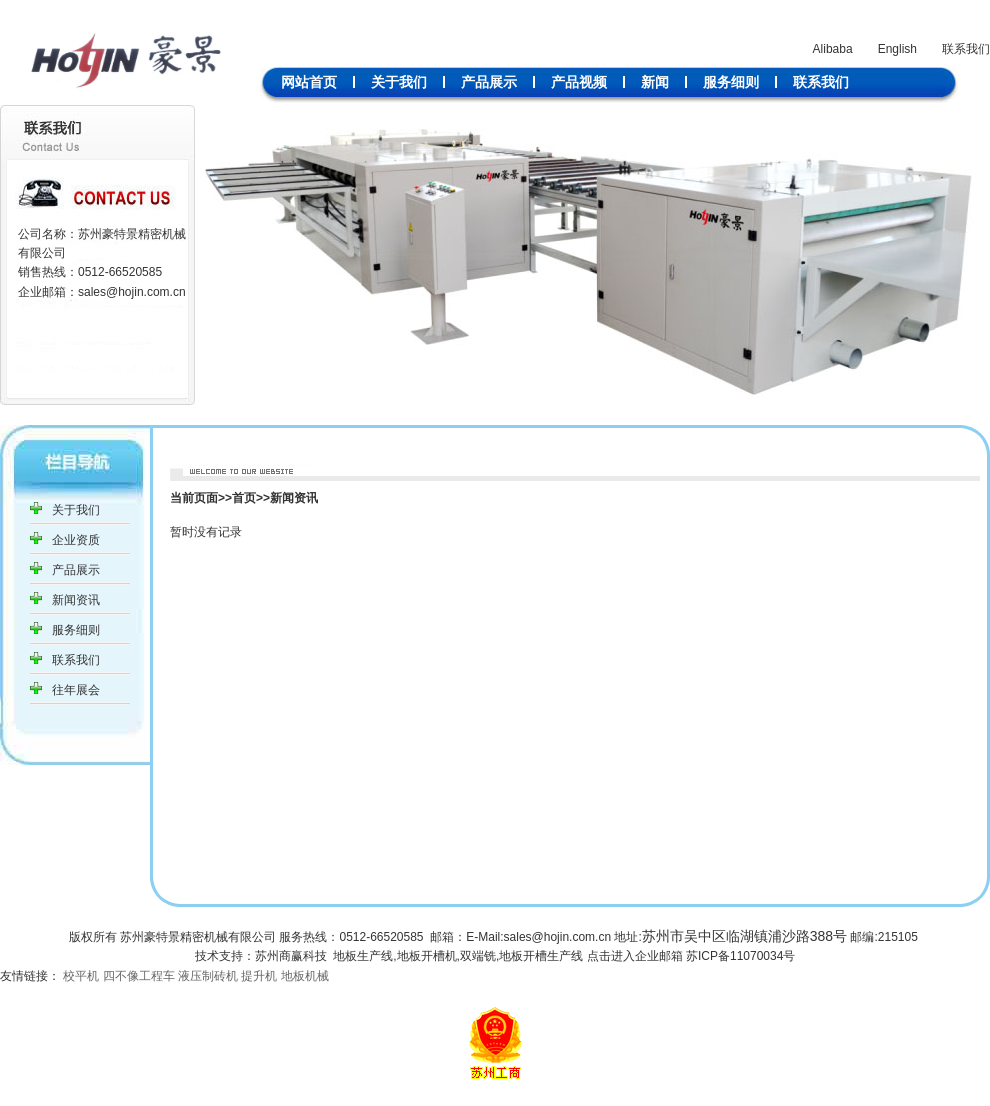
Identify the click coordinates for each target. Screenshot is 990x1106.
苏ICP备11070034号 (740, 956)
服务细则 (731, 82)
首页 (244, 498)
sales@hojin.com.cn (132, 292)
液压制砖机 (208, 976)
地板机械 (305, 976)
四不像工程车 (139, 976)
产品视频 (579, 82)
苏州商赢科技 (291, 956)
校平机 (81, 976)
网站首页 (309, 82)
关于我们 (399, 82)
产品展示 (489, 82)
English (897, 49)
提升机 (259, 976)
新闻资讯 (76, 600)
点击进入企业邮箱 (635, 956)
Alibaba (833, 49)
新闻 (655, 82)
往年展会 (76, 690)
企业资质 (76, 540)
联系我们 (966, 49)
